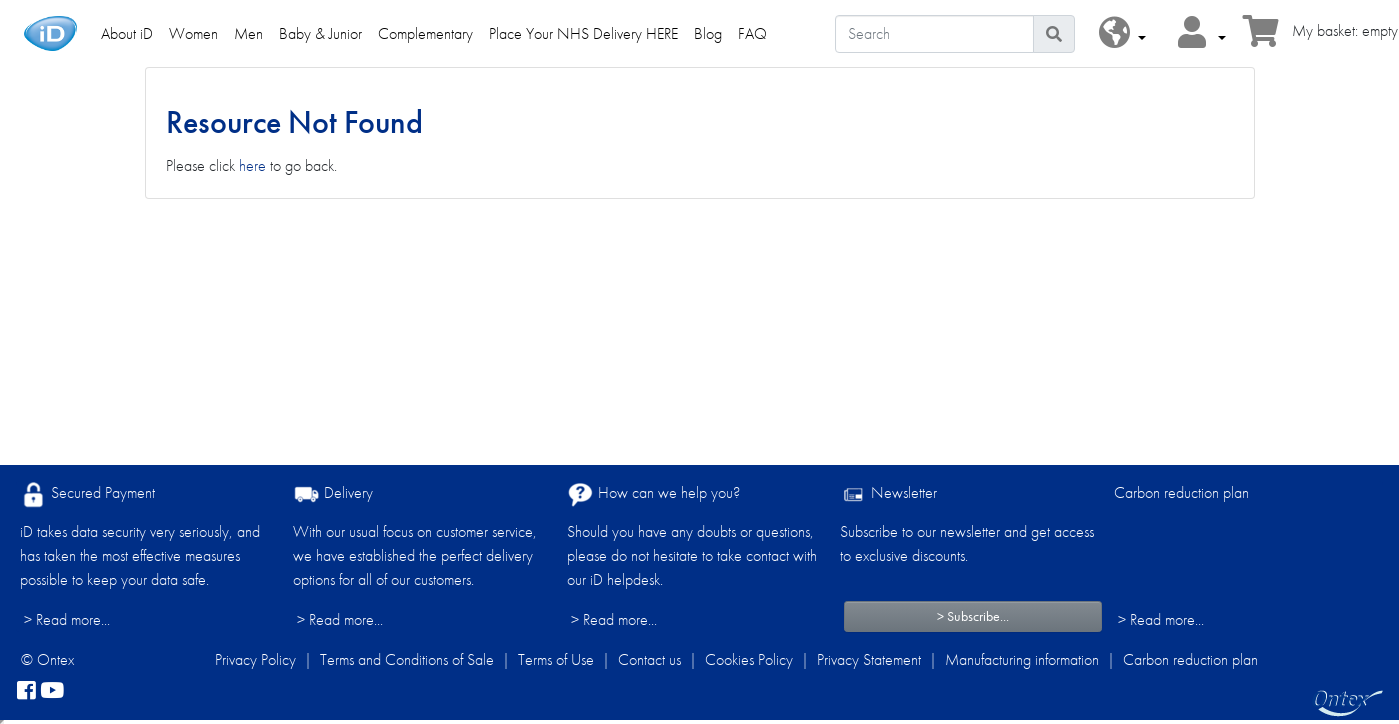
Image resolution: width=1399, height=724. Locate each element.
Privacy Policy (255, 659)
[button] (1122, 33)
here (252, 165)
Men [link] (248, 33)
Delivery (333, 494)
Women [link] (193, 33)
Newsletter (888, 494)
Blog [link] (708, 33)
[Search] (934, 34)
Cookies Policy (749, 659)
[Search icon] (1054, 34)
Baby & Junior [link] (320, 33)
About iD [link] (127, 33)
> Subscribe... (973, 616)
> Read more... (67, 619)
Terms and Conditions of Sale (407, 659)
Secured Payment (87, 494)
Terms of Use (556, 659)
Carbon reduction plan (1181, 492)
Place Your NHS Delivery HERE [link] (583, 33)
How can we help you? (653, 494)
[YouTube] (52, 692)
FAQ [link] (752, 33)
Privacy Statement (869, 659)
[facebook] (26, 692)
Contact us (649, 659)
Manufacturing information (1022, 659)
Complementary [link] (425, 33)
